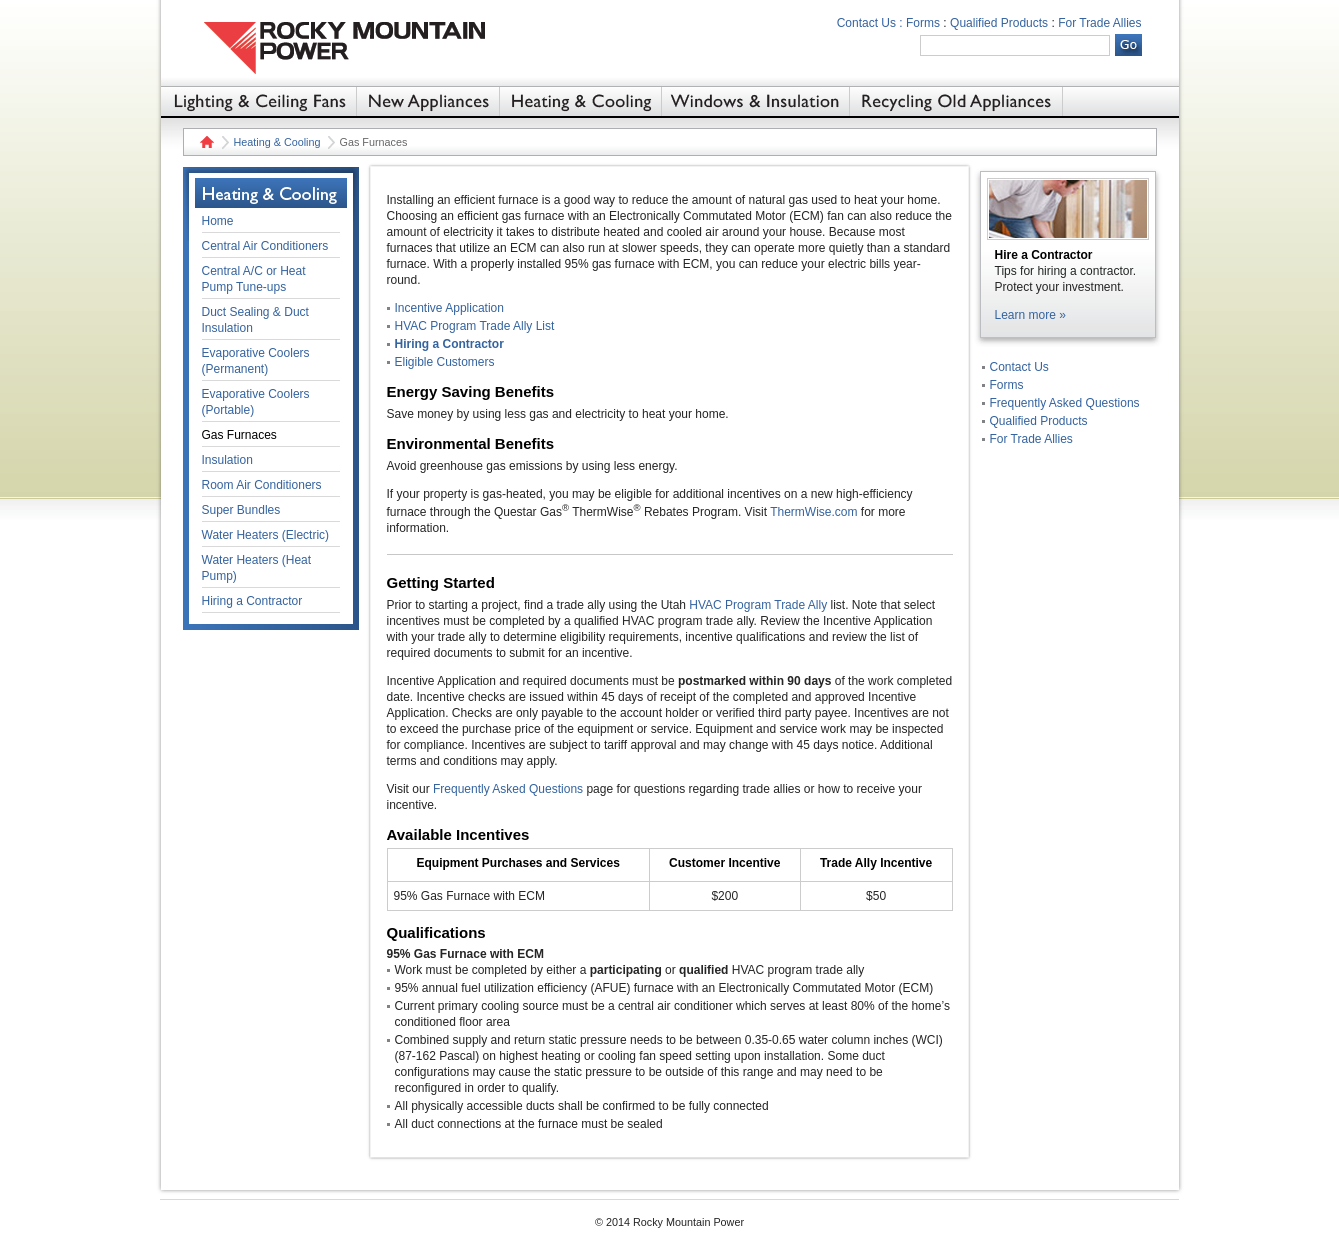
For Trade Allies (1099, 23)
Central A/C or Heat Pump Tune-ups (254, 279)
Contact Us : (870, 23)
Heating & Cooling (277, 142)
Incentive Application (449, 308)
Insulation (227, 460)
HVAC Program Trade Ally (758, 605)
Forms (923, 23)
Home (204, 142)
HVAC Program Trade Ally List (475, 326)
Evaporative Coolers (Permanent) (256, 361)
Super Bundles (241, 510)
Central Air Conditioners (265, 246)
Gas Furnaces (239, 435)
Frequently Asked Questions (508, 789)
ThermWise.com (813, 512)
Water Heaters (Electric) (266, 535)
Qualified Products (999, 23)
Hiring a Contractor (449, 344)
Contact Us (1019, 367)
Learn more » (1030, 315)
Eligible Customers (445, 362)
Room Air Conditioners (262, 485)
